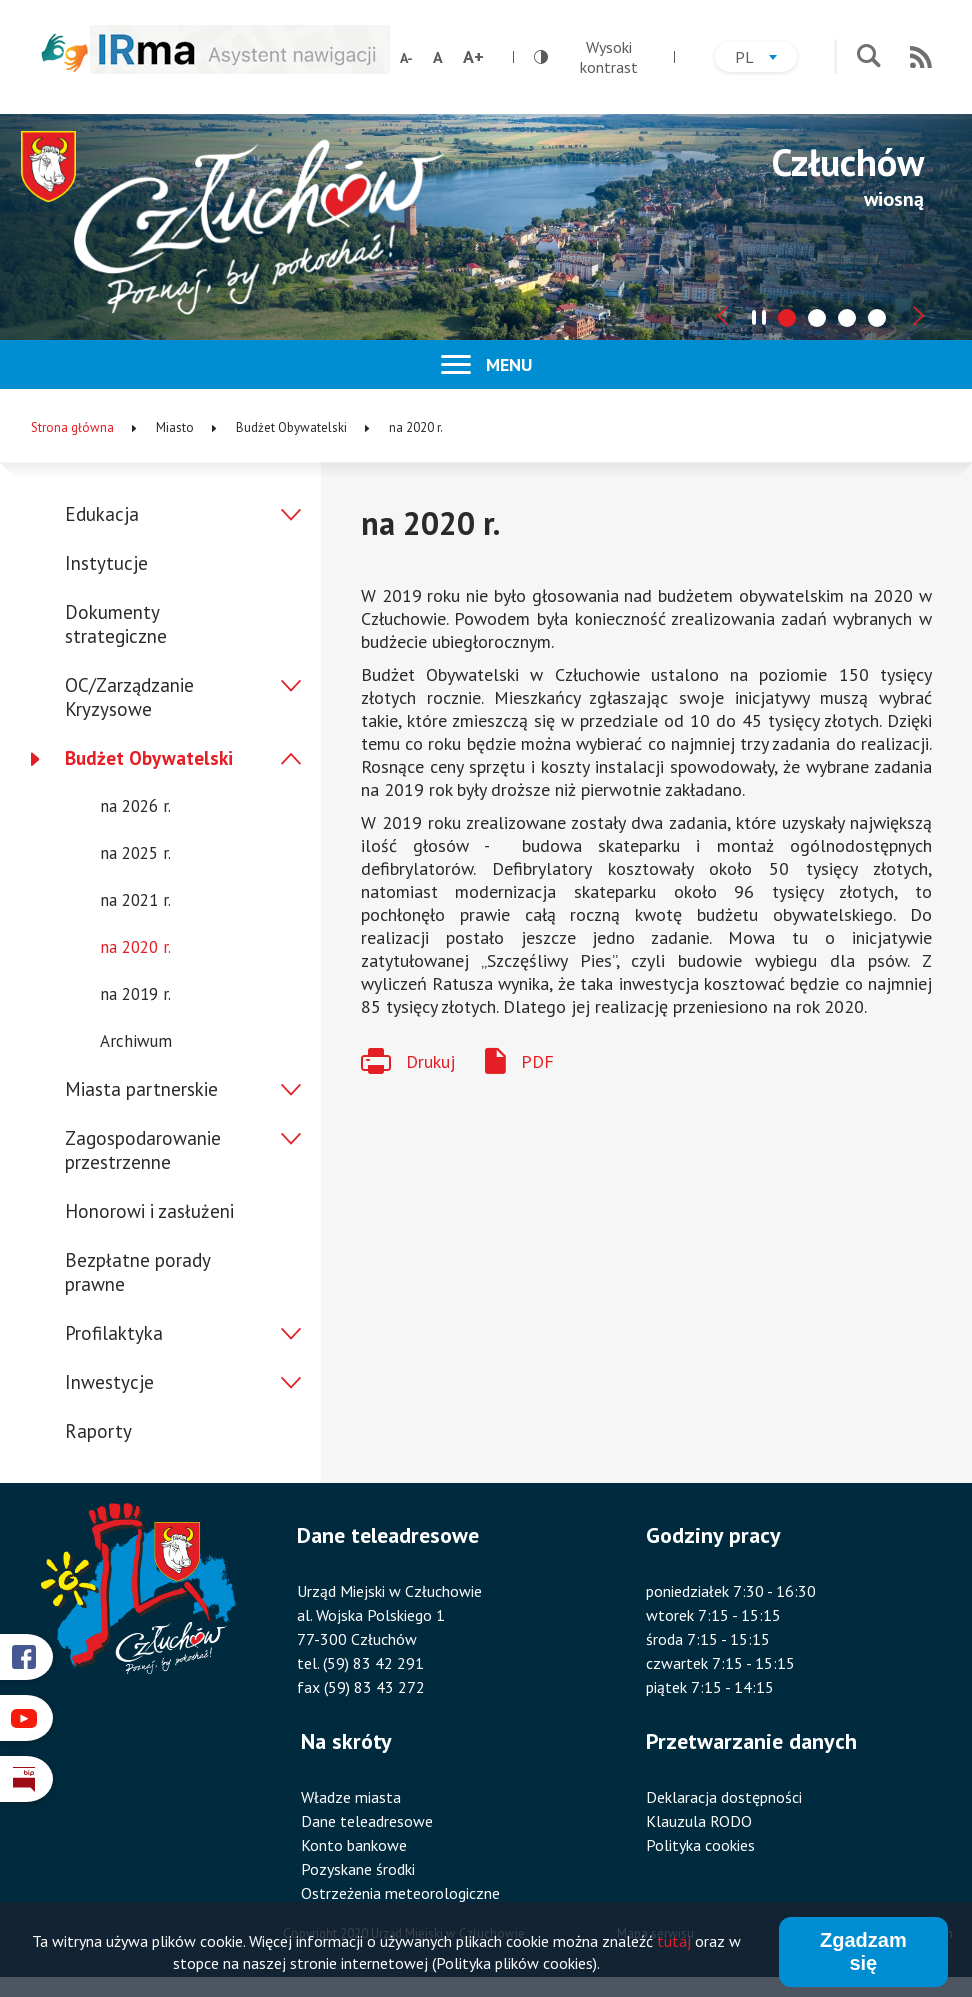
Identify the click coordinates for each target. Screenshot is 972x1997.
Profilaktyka (114, 1333)
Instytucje (106, 563)
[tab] (787, 318)
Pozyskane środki (358, 1869)
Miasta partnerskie (141, 1089)
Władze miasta (351, 1797)
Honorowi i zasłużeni (149, 1211)
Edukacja (102, 514)
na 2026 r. (135, 806)
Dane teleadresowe (367, 1821)
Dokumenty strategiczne (116, 624)
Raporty (98, 1431)
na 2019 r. (135, 994)
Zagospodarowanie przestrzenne (143, 1150)
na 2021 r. (135, 900)
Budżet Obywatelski (149, 758)
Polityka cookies (700, 1845)
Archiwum (136, 1041)
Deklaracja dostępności (724, 1797)
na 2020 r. (135, 947)
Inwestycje (109, 1382)
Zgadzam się (863, 1952)
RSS (921, 57)
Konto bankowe (354, 1845)
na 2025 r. (135, 853)
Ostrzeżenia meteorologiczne (400, 1893)
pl (766, 59)
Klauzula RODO (699, 1821)
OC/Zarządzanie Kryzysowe (129, 697)
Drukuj (430, 1061)
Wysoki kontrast (586, 57)
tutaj (674, 1942)
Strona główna (72, 427)
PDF (537, 1061)
